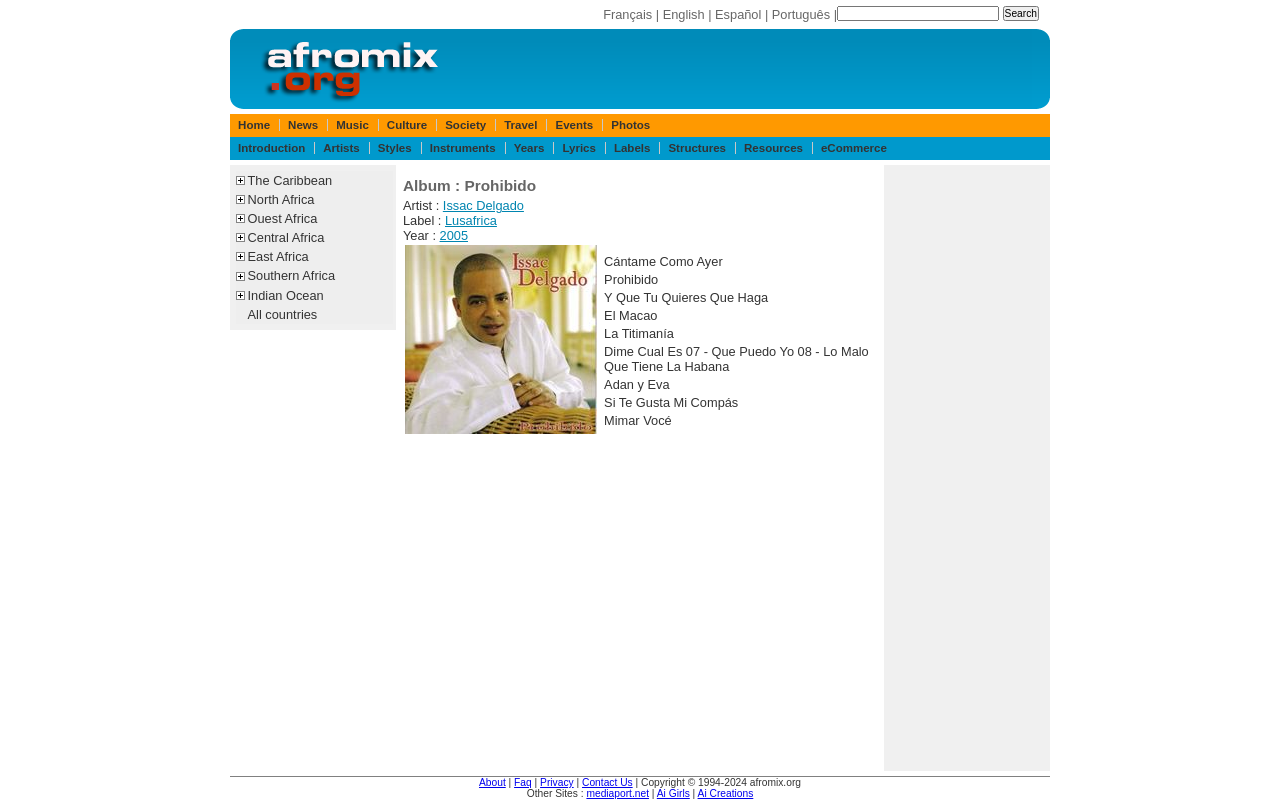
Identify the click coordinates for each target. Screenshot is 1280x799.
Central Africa (286, 237)
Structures (697, 148)
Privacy (557, 782)
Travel (520, 125)
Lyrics (579, 148)
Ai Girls (673, 793)
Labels (632, 148)
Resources (773, 148)
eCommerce (854, 148)
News (303, 125)
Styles (395, 148)
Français (627, 14)
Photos (630, 125)
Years (529, 148)
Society (465, 125)
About (492, 782)
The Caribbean (290, 180)
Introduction (271, 148)
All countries (283, 314)
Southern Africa (292, 275)
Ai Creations (726, 793)
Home (254, 125)
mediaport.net (617, 793)
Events (574, 125)
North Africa (281, 199)
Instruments (463, 148)
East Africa (278, 256)
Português (801, 14)
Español (738, 14)
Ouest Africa (283, 218)
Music (352, 125)
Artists (341, 148)
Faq (523, 782)
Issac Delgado (483, 205)
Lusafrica (471, 220)
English (684, 14)
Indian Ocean (286, 295)
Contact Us (607, 782)
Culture (407, 125)
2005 (454, 235)
